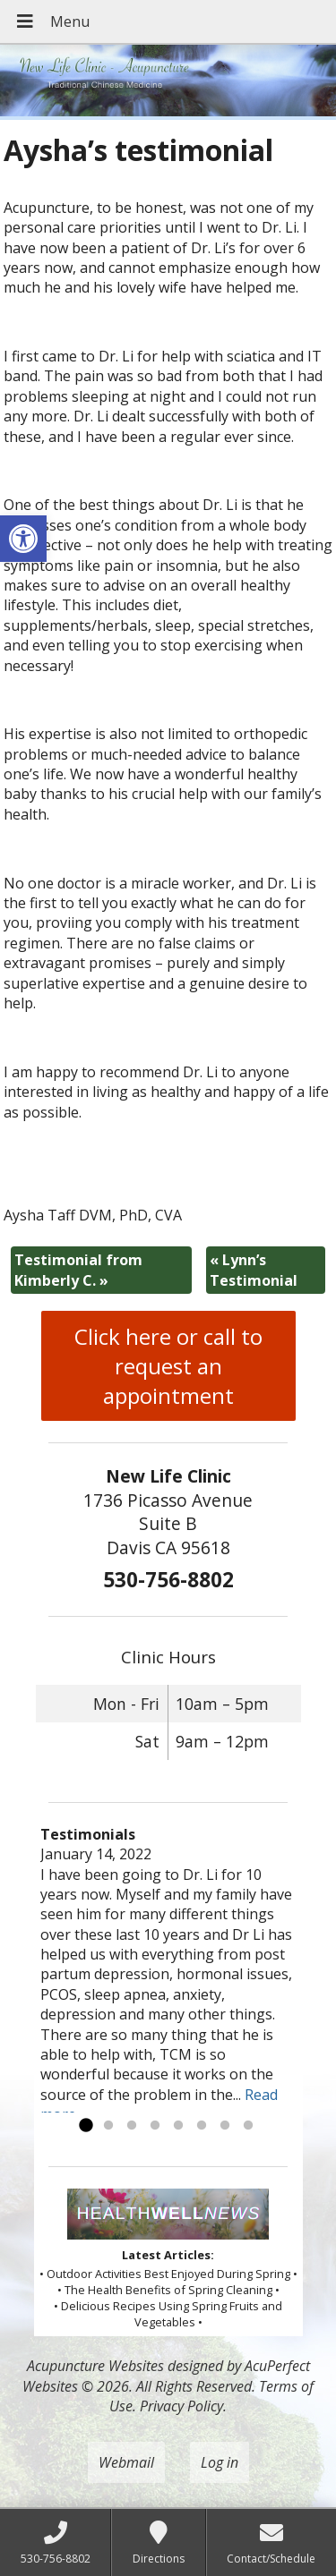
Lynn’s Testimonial (253, 1269)
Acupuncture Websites (95, 2366)
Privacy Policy (181, 2406)
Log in (219, 2462)
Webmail (126, 2462)
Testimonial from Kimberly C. (78, 1269)
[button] (23, 538)
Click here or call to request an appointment (168, 1366)
